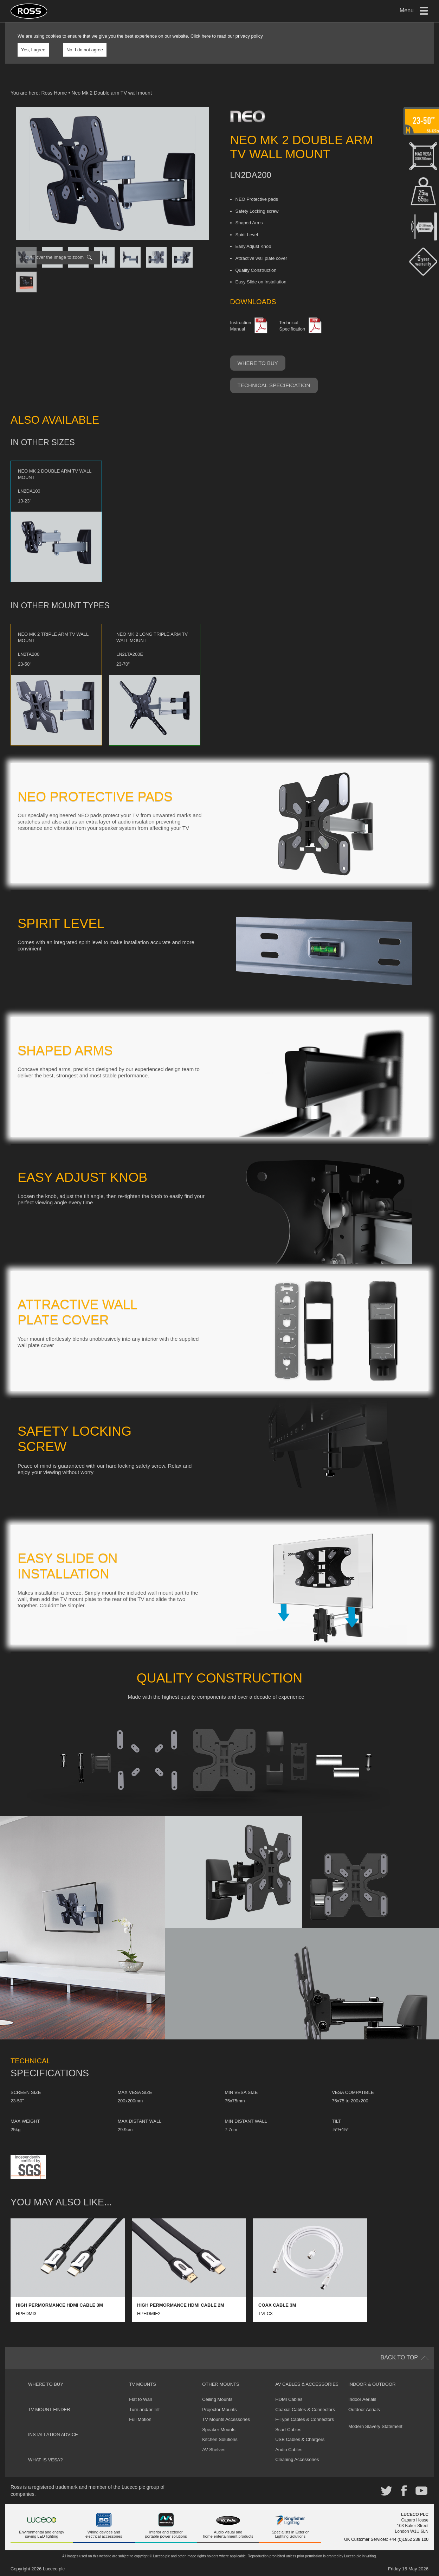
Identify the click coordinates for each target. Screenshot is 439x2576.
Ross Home (54, 93)
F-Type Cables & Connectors (304, 2419)
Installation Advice (53, 2434)
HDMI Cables (288, 2399)
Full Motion (140, 2419)
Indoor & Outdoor (371, 2384)
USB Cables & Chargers (299, 2439)
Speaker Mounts (218, 2429)
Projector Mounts (219, 2409)
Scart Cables (288, 2429)
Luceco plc (54, 2568)
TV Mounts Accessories (226, 2419)
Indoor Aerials (362, 2399)
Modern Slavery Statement (375, 2426)
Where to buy (258, 363)
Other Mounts (220, 2384)
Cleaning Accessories (297, 2459)
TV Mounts (142, 2384)
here (206, 36)
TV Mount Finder (49, 2409)
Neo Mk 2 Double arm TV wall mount (111, 93)
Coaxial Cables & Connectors (305, 2409)
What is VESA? (45, 2459)
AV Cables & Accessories (306, 2384)
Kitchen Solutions (219, 2439)
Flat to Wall (140, 2399)
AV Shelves (213, 2449)
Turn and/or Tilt (144, 2409)
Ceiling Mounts (217, 2399)
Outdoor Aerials (364, 2409)
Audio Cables (288, 2449)
